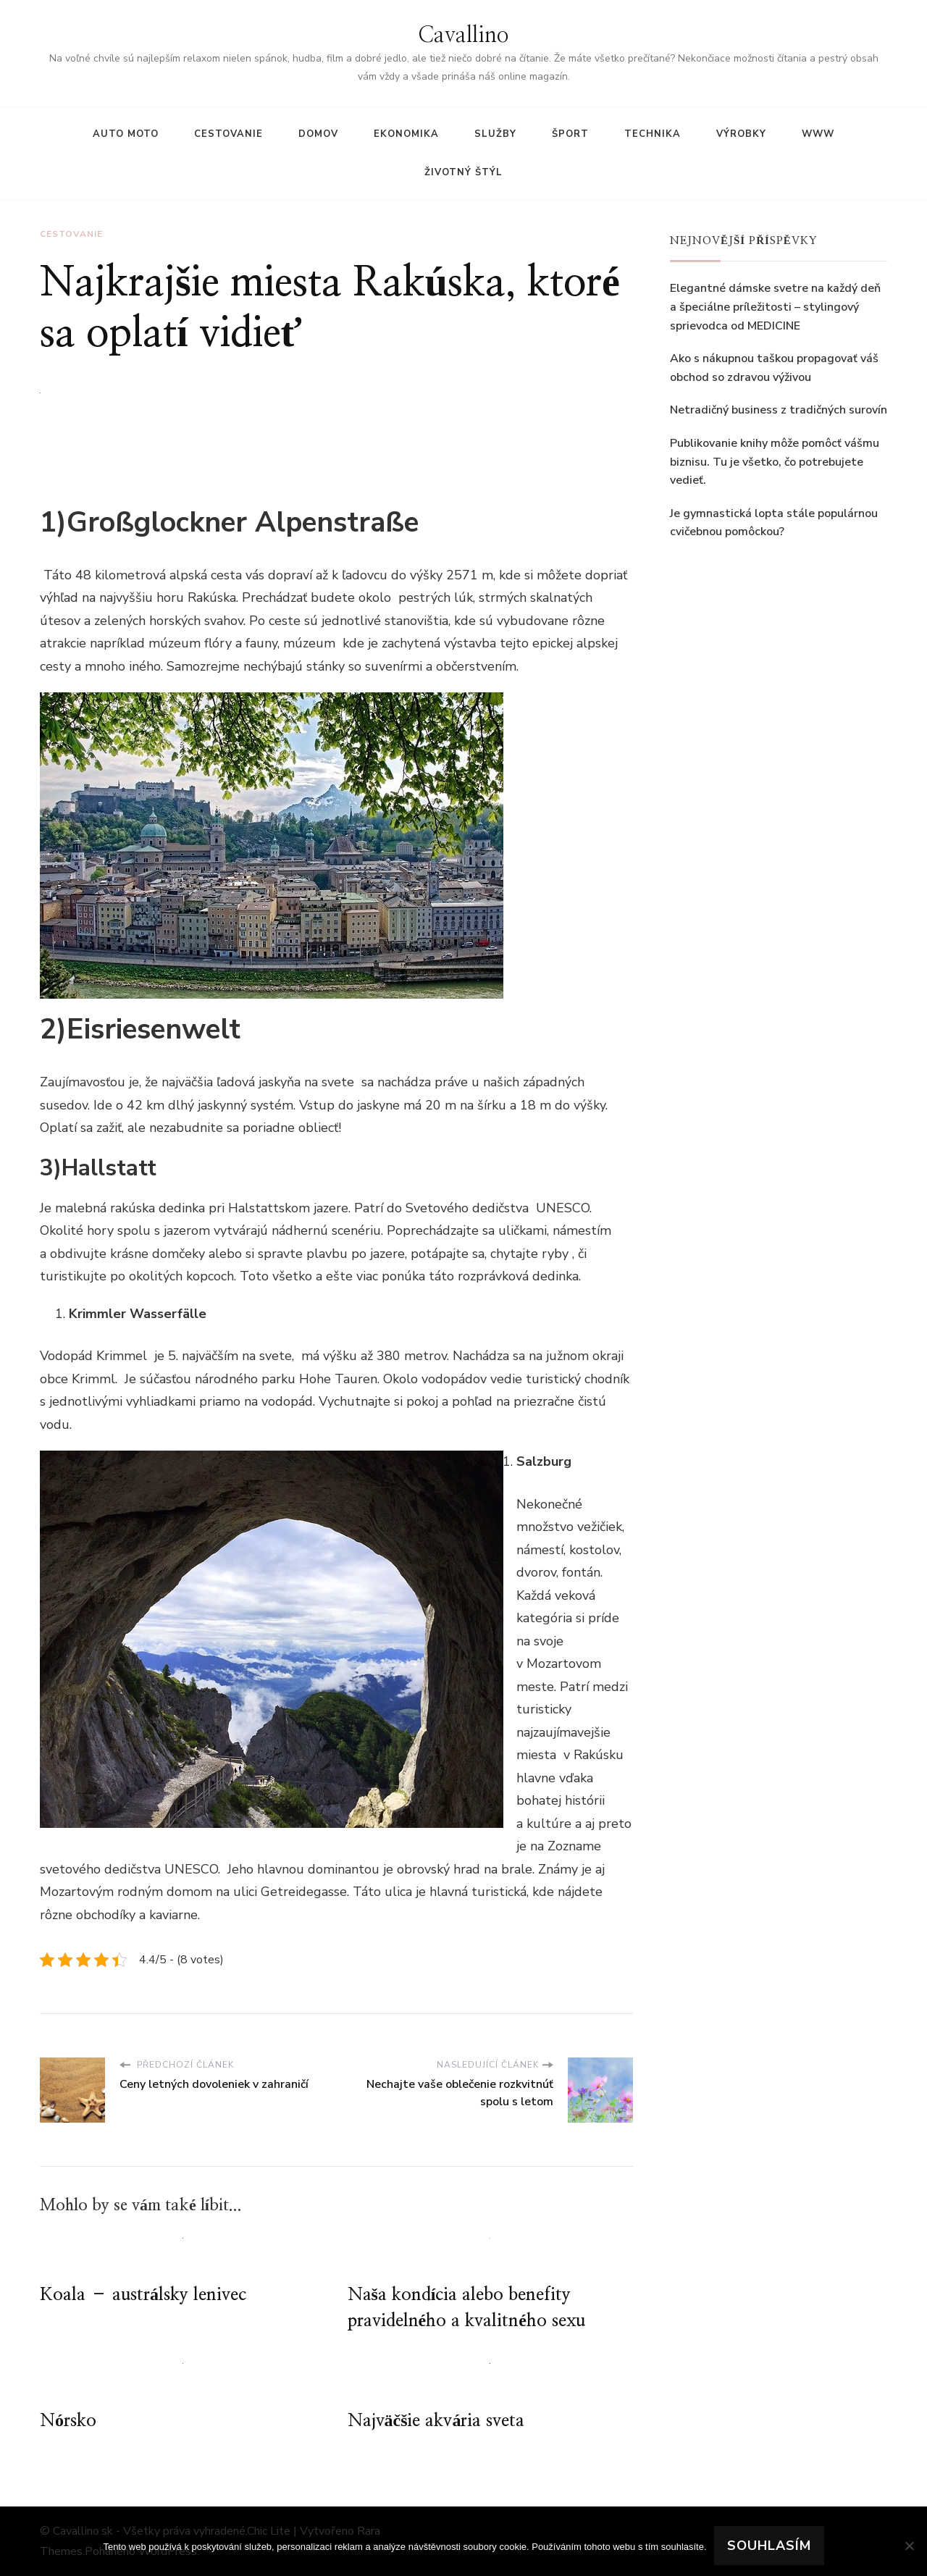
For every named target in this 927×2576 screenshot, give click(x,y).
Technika (652, 133)
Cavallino (463, 35)
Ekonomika (406, 133)
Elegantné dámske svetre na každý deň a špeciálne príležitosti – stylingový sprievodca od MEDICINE (775, 306)
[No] (909, 2545)
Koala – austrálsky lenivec (143, 2295)
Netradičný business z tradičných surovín (778, 410)
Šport (570, 133)
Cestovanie (228, 133)
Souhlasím (769, 2545)
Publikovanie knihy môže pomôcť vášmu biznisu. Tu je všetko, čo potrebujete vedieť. (774, 461)
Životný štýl (463, 172)
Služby (495, 133)
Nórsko (68, 2421)
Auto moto (126, 133)
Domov (318, 133)
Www (818, 133)
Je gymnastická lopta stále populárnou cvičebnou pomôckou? (774, 522)
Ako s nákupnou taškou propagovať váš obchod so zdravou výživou (774, 368)
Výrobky (741, 133)
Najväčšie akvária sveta (436, 2421)
